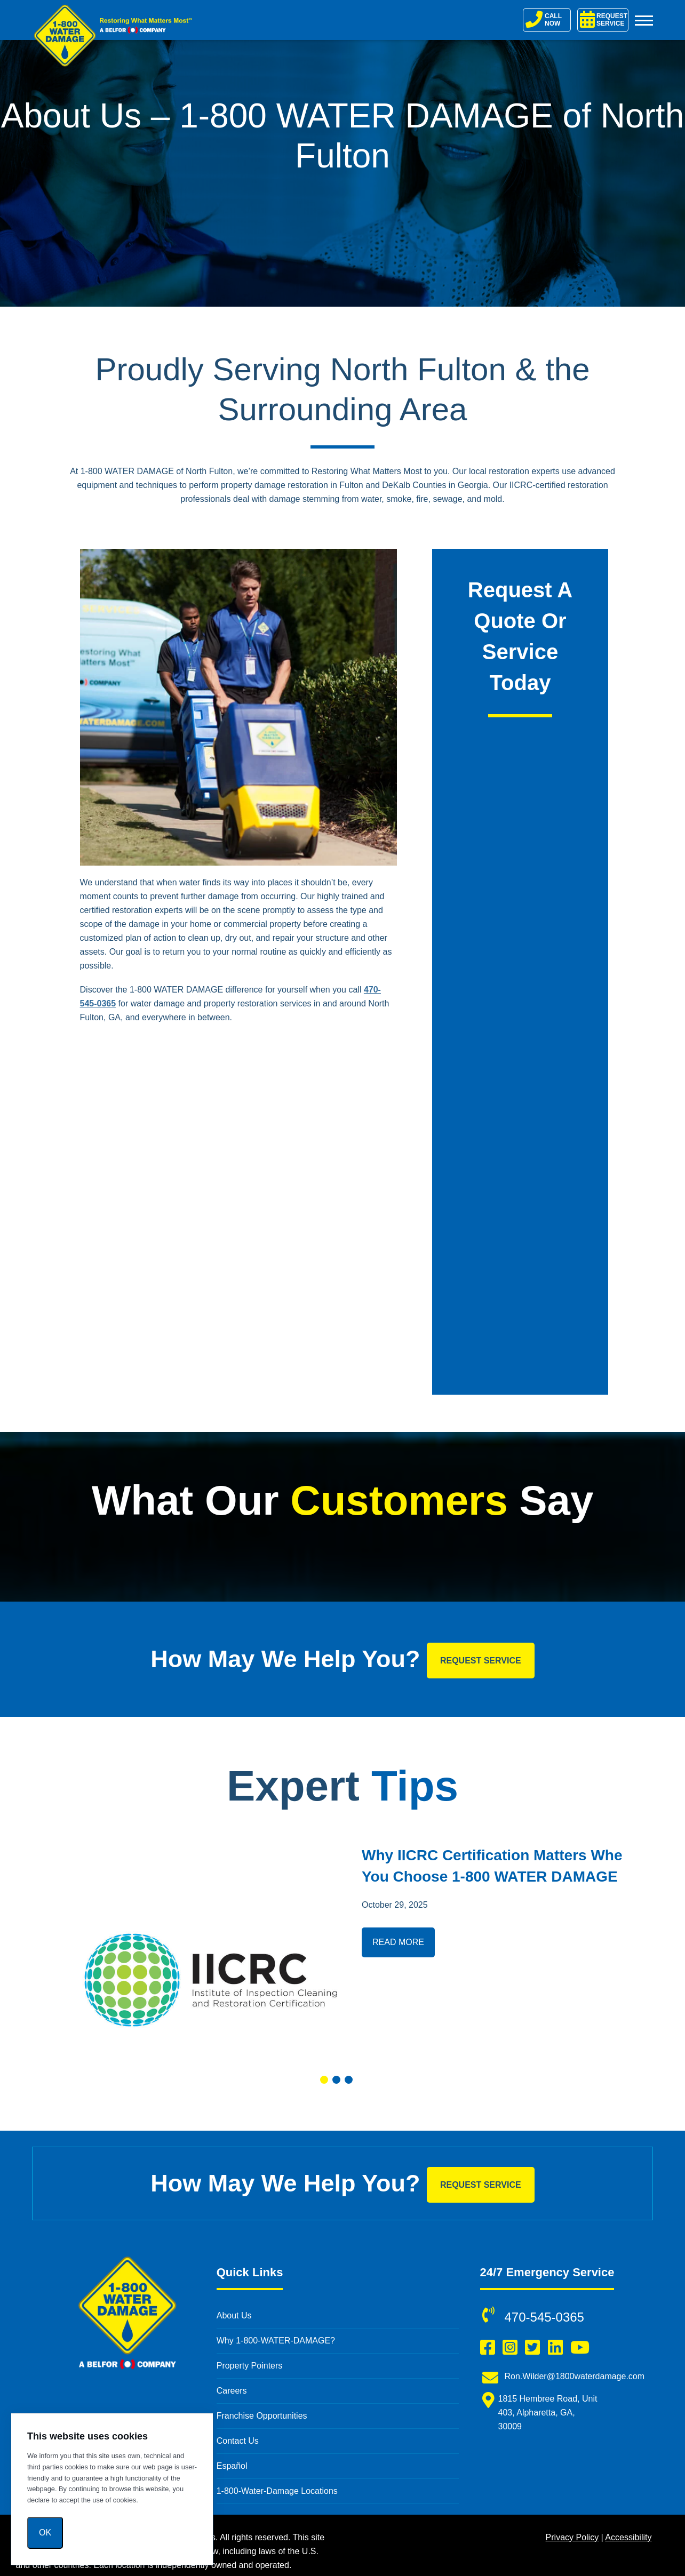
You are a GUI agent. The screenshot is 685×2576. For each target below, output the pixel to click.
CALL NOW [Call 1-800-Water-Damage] (543, 19)
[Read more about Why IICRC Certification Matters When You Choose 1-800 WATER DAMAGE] (210, 1951)
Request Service (480, 1660)
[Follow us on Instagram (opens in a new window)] (510, 2348)
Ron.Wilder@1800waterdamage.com (575, 2376)
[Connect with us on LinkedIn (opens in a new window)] (555, 2348)
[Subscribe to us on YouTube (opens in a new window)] (580, 2348)
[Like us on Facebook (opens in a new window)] (487, 2348)
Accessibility (628, 2537)
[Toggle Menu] (644, 20)
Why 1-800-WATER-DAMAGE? (276, 2340)
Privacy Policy (572, 2537)
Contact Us (238, 2440)
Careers (232, 2390)
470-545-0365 (544, 2317)
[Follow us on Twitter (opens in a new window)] (532, 2348)
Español (232, 2465)
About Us (234, 2315)
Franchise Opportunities (262, 2415)
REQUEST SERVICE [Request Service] (603, 19)
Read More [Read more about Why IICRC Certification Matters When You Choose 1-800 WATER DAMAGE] (398, 1942)
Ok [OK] (45, 2532)
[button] (324, 2080)
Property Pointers (250, 2365)
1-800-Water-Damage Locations (277, 2490)
